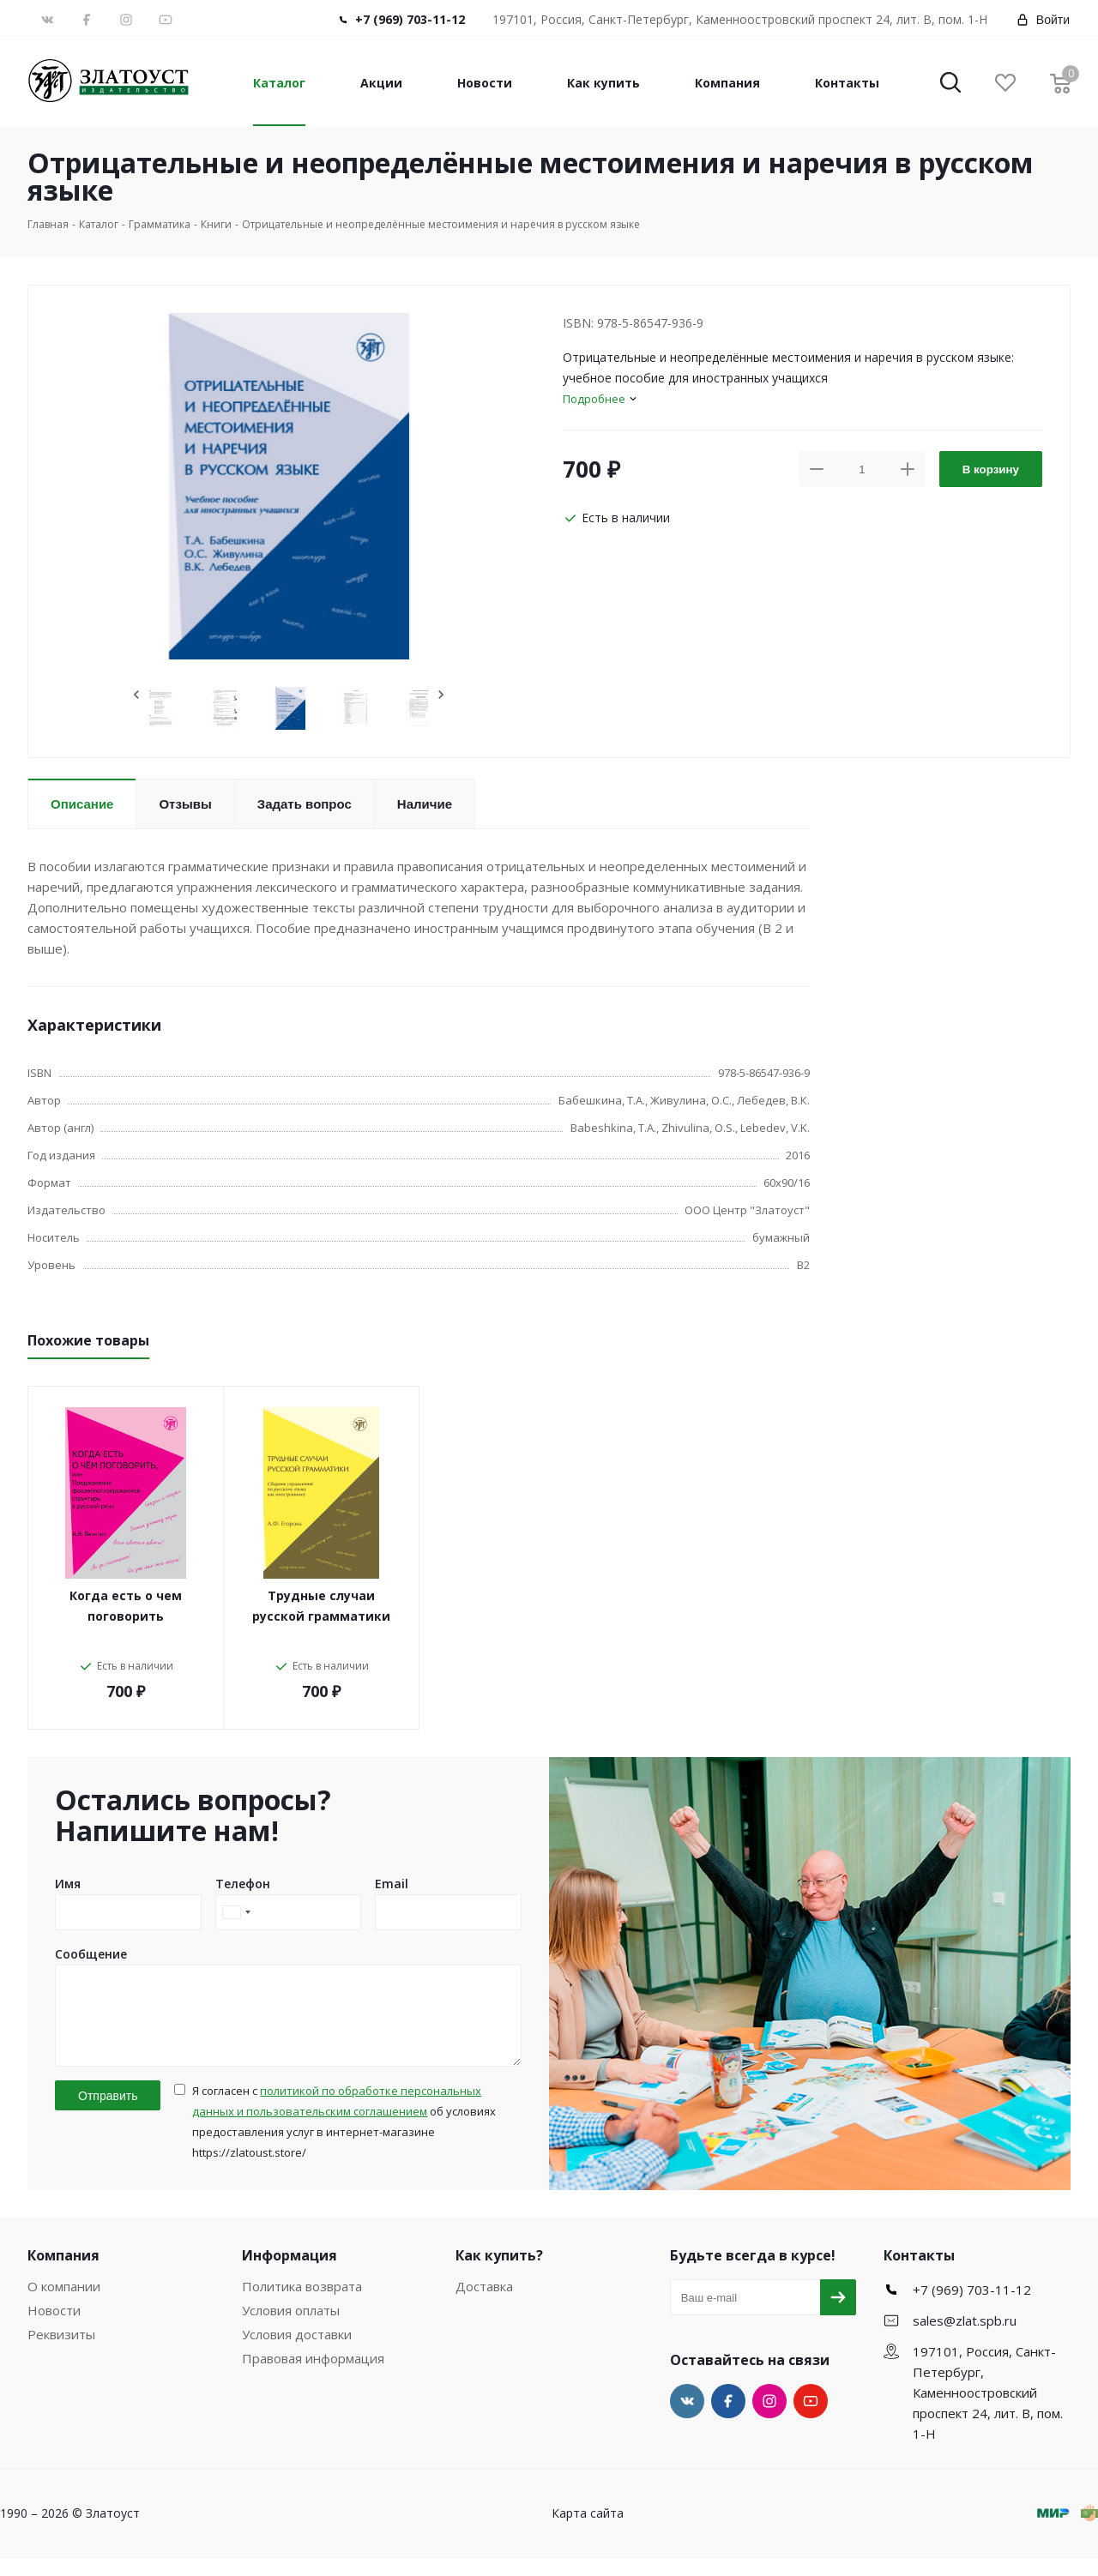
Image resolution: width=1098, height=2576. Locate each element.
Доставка (484, 2304)
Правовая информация (313, 2376)
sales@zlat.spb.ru (965, 2338)
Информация (289, 2273)
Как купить (603, 83)
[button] (950, 83)
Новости (484, 83)
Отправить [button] (107, 2114)
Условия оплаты (291, 2328)
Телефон (242, 1883)
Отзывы (185, 804)
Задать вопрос (304, 804)
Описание (82, 804)
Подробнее (594, 398)
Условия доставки (297, 2352)
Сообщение (91, 1954)
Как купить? (499, 2273)
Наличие (424, 804)
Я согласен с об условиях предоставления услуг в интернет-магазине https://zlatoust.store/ (344, 2139)
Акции (381, 83)
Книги (216, 224)
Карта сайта (588, 2531)
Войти (1043, 20)
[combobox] (236, 1912)
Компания (727, 83)
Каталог (279, 83)
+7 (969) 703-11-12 (410, 19)
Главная (48, 224)
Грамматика (159, 224)
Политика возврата (302, 2304)
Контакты (847, 83)
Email (391, 1883)
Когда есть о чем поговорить (125, 1605)
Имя (68, 1883)
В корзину (990, 469)
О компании (63, 2304)
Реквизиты (61, 2352)
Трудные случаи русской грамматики (321, 1605)
